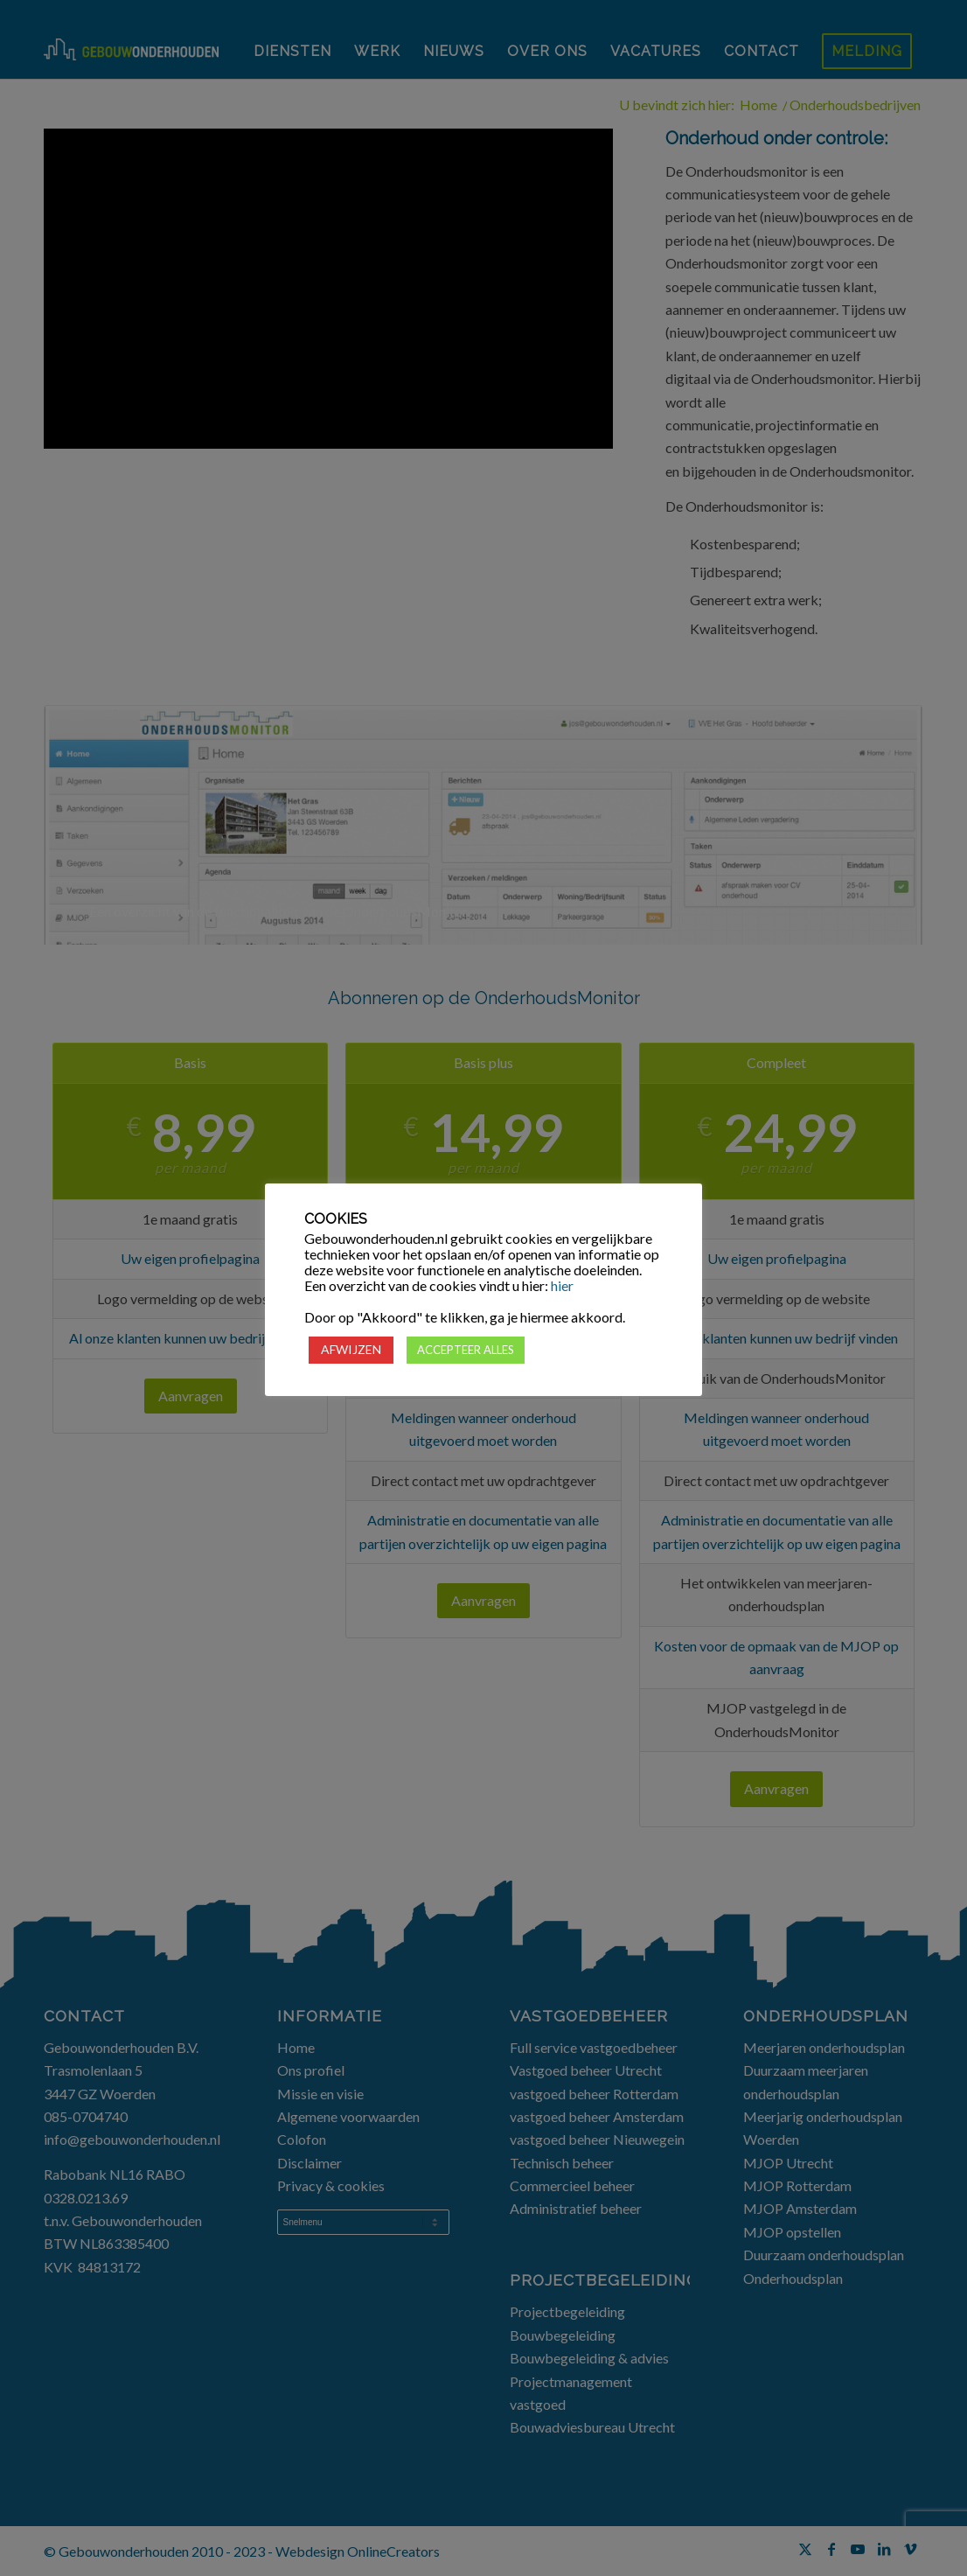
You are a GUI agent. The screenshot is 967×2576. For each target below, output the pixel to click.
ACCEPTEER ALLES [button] (465, 1350)
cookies (529, 1238)
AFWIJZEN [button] (351, 1349)
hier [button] (562, 1285)
